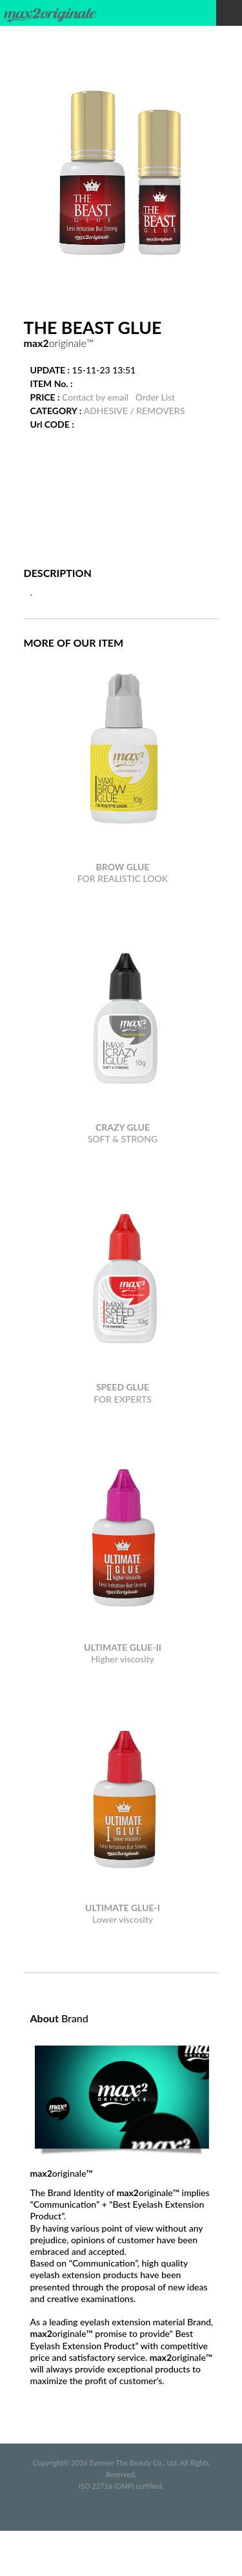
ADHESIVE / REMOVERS (134, 410)
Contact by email (95, 397)
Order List (155, 397)
